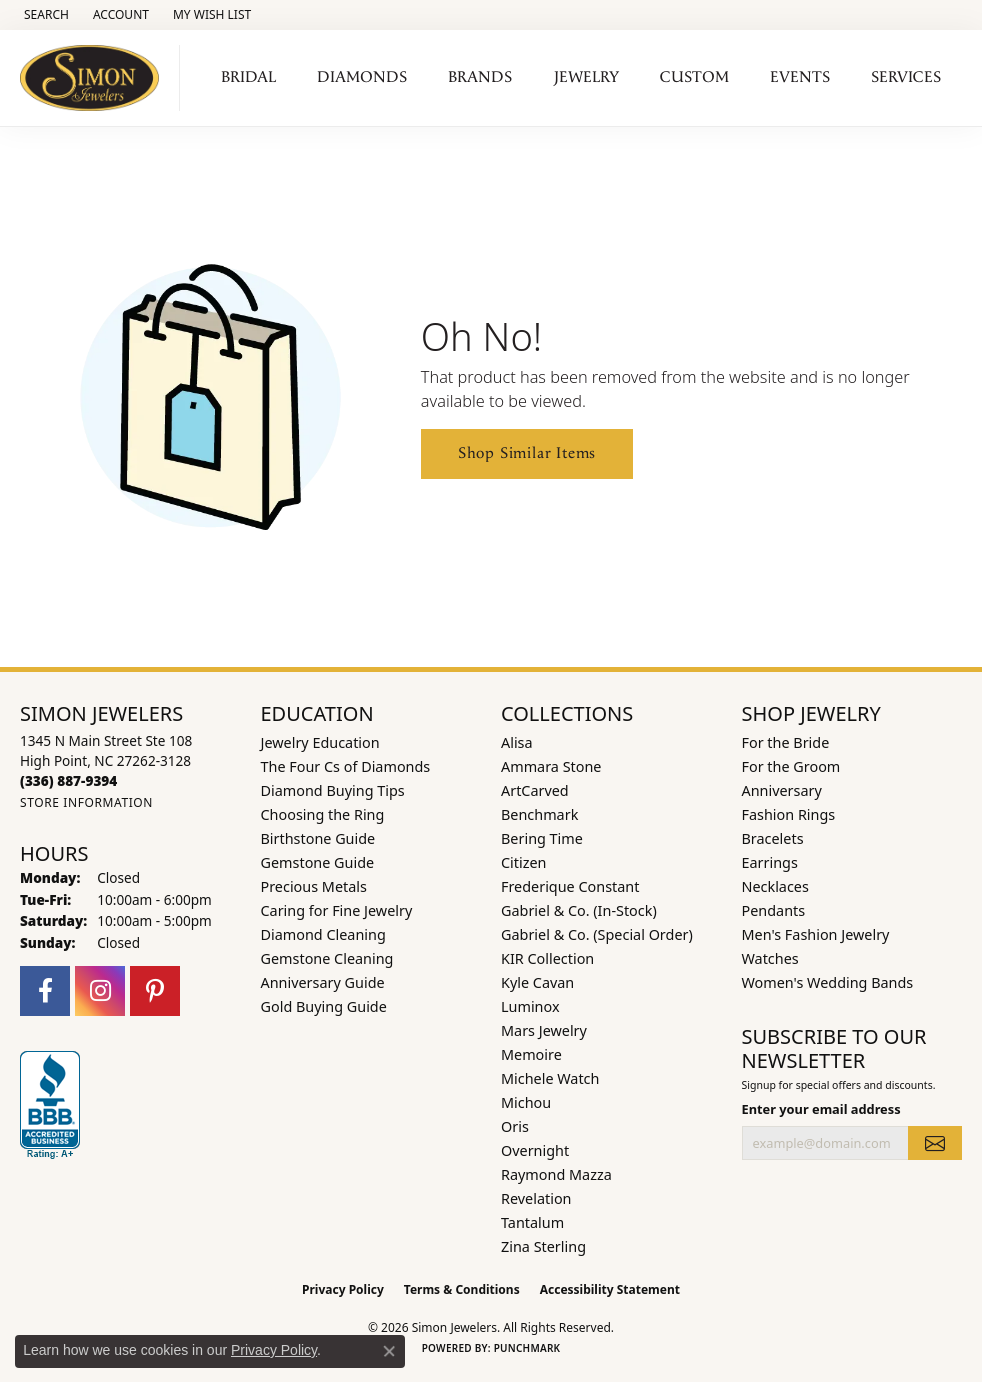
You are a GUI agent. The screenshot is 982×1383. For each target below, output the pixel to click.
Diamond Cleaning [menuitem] (323, 934)
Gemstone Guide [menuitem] (318, 862)
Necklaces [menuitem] (775, 886)
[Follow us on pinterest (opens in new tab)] (155, 991)
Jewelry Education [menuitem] (320, 742)
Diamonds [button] (362, 77)
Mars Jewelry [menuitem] (544, 1030)
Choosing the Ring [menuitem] (323, 814)
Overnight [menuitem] (535, 1150)
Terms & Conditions (462, 1289)
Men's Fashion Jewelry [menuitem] (816, 934)
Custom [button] (694, 77)
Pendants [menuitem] (774, 910)
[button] (44, 15)
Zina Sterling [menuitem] (543, 1246)
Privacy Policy (343, 1289)
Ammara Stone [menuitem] (551, 766)
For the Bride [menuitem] (786, 742)
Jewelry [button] (586, 77)
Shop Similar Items (527, 453)
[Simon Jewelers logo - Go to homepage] (95, 78)
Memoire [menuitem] (531, 1054)
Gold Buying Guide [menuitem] (324, 1006)
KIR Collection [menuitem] (547, 958)
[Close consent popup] (389, 1351)
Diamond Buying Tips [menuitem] (333, 790)
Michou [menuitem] (526, 1102)
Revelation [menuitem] (536, 1198)
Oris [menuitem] (515, 1126)
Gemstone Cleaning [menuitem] (327, 958)
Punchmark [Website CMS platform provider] (527, 1348)
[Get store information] (86, 802)
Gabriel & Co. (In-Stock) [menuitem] (579, 910)
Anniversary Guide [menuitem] (323, 982)
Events (800, 77)
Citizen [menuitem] (524, 862)
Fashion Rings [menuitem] (789, 814)
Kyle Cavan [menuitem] (537, 982)
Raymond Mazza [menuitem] (556, 1174)
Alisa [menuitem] (517, 742)
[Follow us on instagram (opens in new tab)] (100, 991)
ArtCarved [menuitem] (535, 790)
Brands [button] (480, 77)
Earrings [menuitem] (770, 862)
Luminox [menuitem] (530, 1006)
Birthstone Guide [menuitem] (318, 838)
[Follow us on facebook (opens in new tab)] (45, 991)
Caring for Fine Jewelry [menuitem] (337, 910)
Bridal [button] (248, 77)
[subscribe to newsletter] (935, 1143)
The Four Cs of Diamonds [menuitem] (346, 766)
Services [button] (906, 77)
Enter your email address (821, 1109)
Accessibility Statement (610, 1289)
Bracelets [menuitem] (773, 838)
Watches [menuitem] (770, 958)
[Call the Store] (68, 780)
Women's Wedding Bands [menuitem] (828, 982)
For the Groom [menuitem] (791, 766)
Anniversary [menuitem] (782, 790)
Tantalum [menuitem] (532, 1222)
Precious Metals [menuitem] (314, 886)
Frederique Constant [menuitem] (570, 886)
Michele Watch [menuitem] (550, 1078)
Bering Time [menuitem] (542, 838)
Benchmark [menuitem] (539, 814)
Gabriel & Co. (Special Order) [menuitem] (597, 934)
